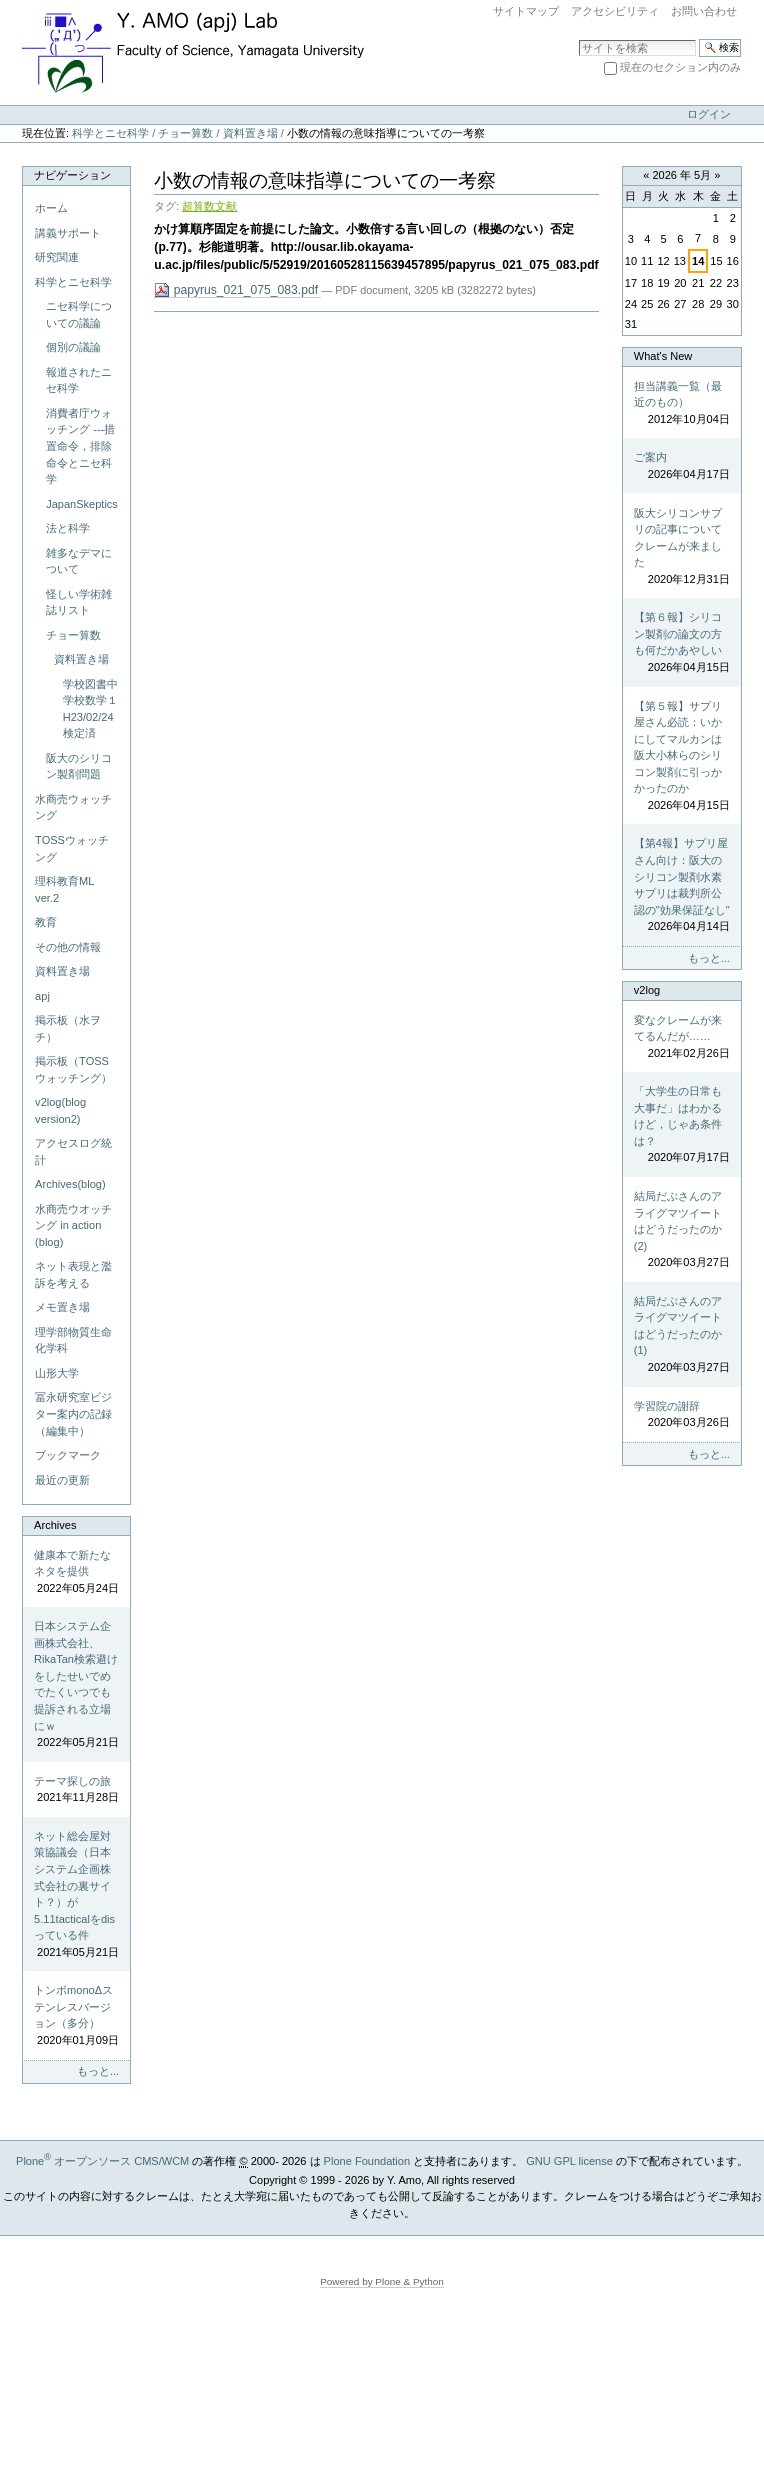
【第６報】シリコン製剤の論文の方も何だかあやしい (682, 643)
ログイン (709, 114)
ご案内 (682, 466)
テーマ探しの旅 (76, 1790)
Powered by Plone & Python (382, 2281)
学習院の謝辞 (682, 1415)
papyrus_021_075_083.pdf (237, 290)
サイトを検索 (578, 38)
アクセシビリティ (615, 11)
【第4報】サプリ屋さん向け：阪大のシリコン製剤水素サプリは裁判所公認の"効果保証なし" (682, 885)
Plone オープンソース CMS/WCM (102, 2161)
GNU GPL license (569, 2161)
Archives (55, 1525)
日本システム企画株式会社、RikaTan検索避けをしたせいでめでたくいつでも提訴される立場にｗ (76, 1685)
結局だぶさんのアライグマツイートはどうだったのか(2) (682, 1230)
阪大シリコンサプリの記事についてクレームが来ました (682, 547)
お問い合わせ (704, 11)
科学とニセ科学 (110, 133)
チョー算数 (185, 133)
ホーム (51, 208)
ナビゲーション (72, 175)
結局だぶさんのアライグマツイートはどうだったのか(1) (682, 1335)
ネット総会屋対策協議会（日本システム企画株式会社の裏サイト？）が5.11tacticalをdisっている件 (76, 1895)
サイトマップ (526, 11)
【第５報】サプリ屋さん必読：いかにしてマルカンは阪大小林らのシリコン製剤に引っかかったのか (682, 757)
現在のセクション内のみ (680, 67)
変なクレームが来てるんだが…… (682, 1038)
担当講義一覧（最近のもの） (682, 404)
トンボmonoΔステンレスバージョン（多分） (76, 2016)
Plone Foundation (367, 2161)
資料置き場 (250, 133)
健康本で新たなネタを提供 (76, 1573)
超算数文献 (209, 206)
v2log (647, 990)
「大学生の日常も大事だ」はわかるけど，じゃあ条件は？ (682, 1125)
